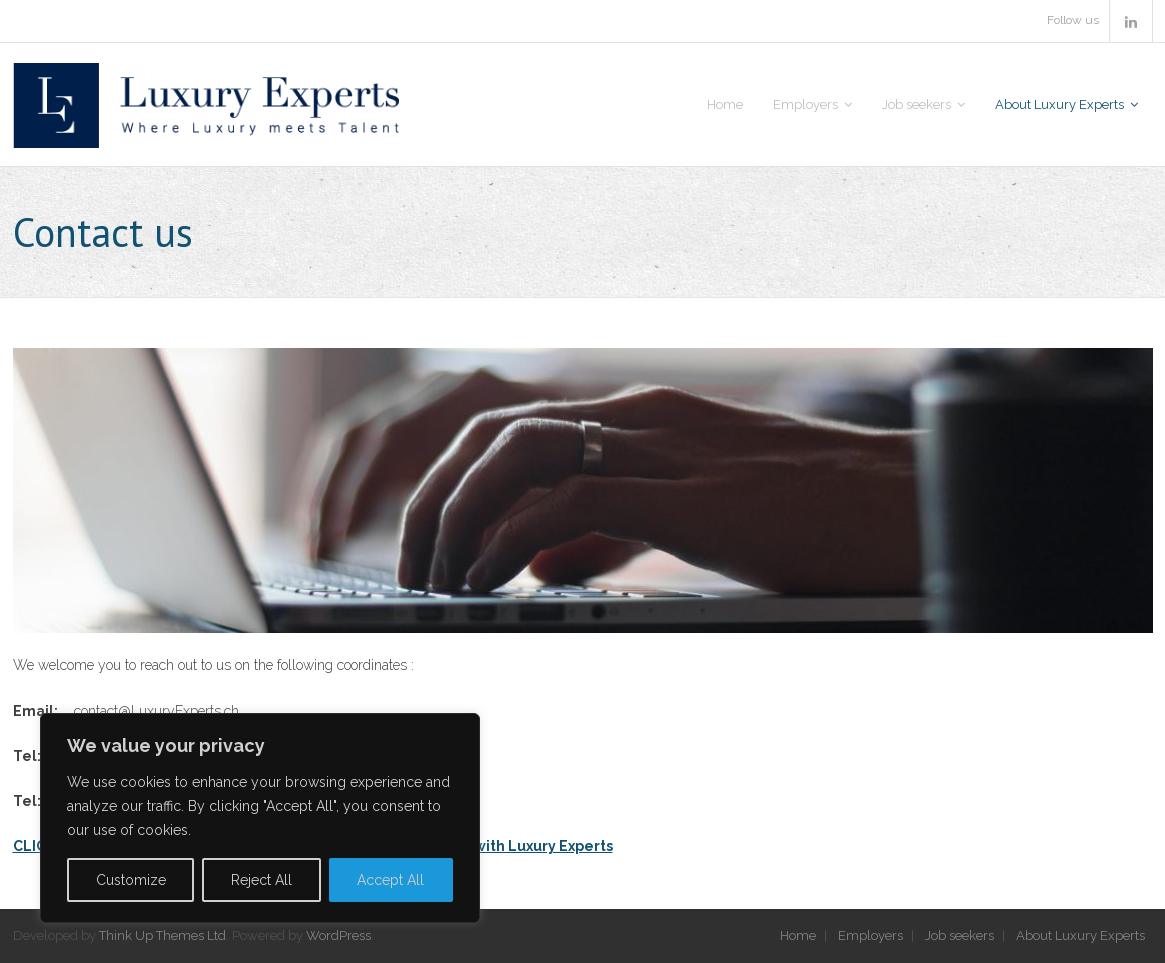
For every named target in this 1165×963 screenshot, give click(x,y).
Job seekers (959, 935)
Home (798, 935)
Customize (131, 880)
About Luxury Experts (1080, 935)
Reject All (261, 880)
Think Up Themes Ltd (162, 935)
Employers (870, 935)
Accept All (390, 880)
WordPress (338, 935)
